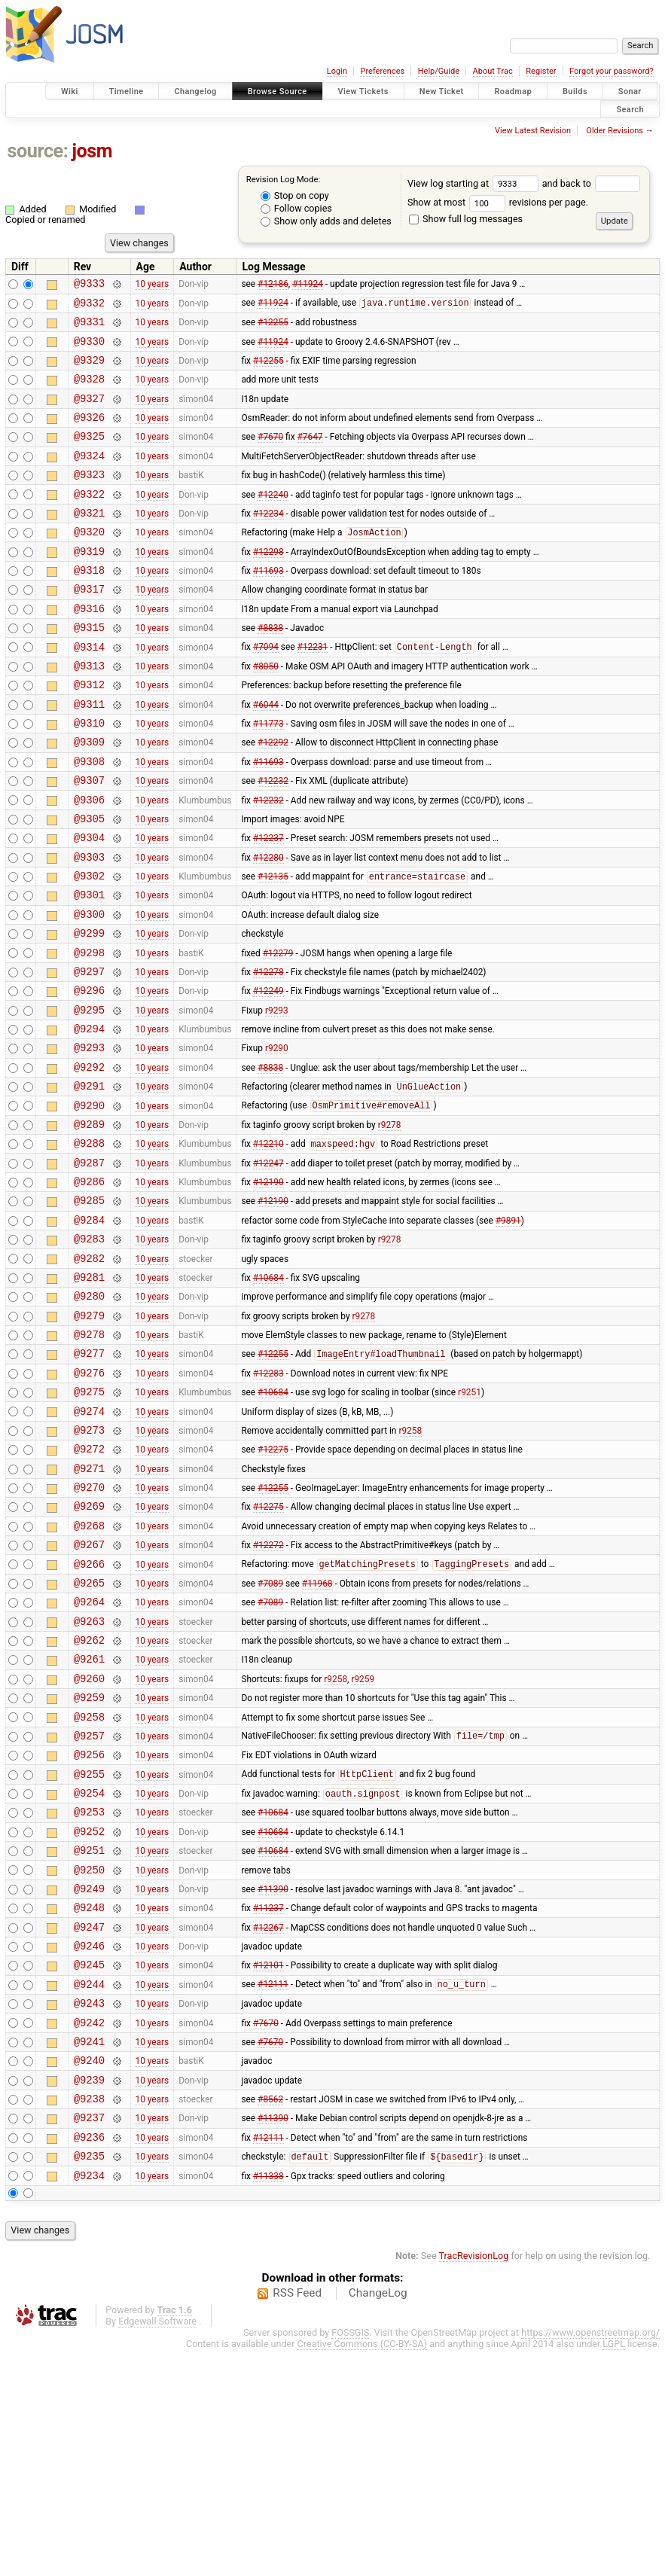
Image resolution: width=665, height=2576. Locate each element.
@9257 (89, 1909)
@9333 (89, 285)
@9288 (89, 1246)
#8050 (266, 712)
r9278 (389, 1225)
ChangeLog (378, 2519)
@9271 (89, 1610)
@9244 (89, 2187)
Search (630, 109)
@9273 (89, 1567)
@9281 (89, 1396)
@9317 (89, 627)
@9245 (89, 2165)
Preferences (382, 71)
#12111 (273, 2187)
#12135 (273, 949)
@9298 (89, 1033)
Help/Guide (438, 71)
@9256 (89, 1930)
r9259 (362, 1845)
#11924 (307, 285)
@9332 (89, 307)
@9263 (89, 1781)
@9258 (89, 1888)
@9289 (89, 1225)
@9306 (89, 862)
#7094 (266, 692)
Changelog (195, 91)
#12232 (273, 841)
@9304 (89, 905)
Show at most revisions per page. (497, 202)
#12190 (268, 1290)
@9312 (89, 734)
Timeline (126, 91)
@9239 (89, 2294)
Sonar (630, 91)
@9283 (89, 1353)
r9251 (469, 1525)
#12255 (273, 328)
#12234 (268, 541)
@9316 (89, 649)
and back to (591, 183)
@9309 (89, 798)
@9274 (89, 1546)
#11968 (317, 1738)
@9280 (89, 1417)
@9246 (89, 2144)
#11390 (273, 2080)
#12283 (268, 1503)
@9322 (89, 521)
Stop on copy (295, 195)
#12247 (268, 1268)
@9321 (89, 542)
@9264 (89, 1759)
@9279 (89, 1439)
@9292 (89, 1161)
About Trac (493, 71)
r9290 (276, 1140)
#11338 (268, 2400)
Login (337, 71)
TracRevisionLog (474, 2481)
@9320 (89, 563)
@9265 (89, 1738)
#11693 (268, 606)
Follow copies (296, 208)
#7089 (270, 1738)
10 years (152, 285)
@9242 (89, 2230)
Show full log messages (466, 218)
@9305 (89, 883)
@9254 (89, 1973)
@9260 (89, 1845)
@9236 (89, 2358)
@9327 (89, 414)
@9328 (89, 392)
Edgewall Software (157, 2547)
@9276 (89, 1503)
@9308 (89, 819)
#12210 (268, 1247)
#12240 (273, 520)
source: (38, 151)
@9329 (89, 371)
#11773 (268, 777)
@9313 (89, 713)
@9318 (89, 606)
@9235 (89, 2379)
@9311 (89, 755)
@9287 (89, 1268)
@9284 (89, 1332)
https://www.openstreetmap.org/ (590, 2558)
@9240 (89, 2272)
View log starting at (474, 183)
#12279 (278, 1033)
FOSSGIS (350, 2558)
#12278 (268, 1054)
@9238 (89, 2315)
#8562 (270, 2315)
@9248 (89, 2101)
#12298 (268, 584)
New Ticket (441, 91)
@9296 (89, 1076)
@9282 (89, 1375)
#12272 (268, 1695)
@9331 (89, 328)
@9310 (89, 777)
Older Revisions (614, 131)
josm (92, 151)
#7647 (310, 456)
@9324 (89, 478)
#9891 (508, 1332)
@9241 (89, 2251)
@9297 (89, 1054)
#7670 (270, 456)
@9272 (89, 1588)
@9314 (89, 691)
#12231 (312, 692)
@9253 (89, 1994)
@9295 (89, 1097)
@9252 (89, 2016)
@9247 (89, 2123)
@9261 (89, 1823)
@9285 (89, 1310)
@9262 (89, 1802)
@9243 (89, 2208)
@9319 (89, 585)
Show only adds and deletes (326, 221)
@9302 (89, 947)
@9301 (89, 969)
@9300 (89, 990)
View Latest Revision (533, 131)
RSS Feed (297, 2519)
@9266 (89, 1717)
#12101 (268, 2165)
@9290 (89, 1204)
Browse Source (277, 91)
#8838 (270, 670)
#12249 (268, 1076)
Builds (575, 91)
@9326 (89, 435)
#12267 (268, 2122)
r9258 (410, 1567)
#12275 (273, 1589)
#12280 (268, 926)
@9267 (89, 1695)
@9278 (89, 1460)
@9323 (89, 499)
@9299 (89, 1011)
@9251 (89, 2037)
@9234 (89, 2401)
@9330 (89, 350)
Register (541, 71)
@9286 (89, 1289)
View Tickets (363, 91)
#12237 (268, 905)
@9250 (89, 2059)
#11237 (268, 2101)
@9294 (89, 1118)
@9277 (89, 1481)
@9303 (89, 926)
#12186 (273, 285)
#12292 (273, 798)
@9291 (89, 1182)
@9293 (89, 1140)
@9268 (89, 1674)
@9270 (89, 1631)
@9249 (89, 2080)
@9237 (89, 2336)
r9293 (276, 1097)
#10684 (268, 1396)
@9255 (89, 1952)
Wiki (69, 91)
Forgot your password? (611, 71)
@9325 (89, 456)
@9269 (89, 1652)
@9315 (89, 670)
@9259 (89, 1866)
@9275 (89, 1524)
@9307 (89, 841)
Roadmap (513, 91)
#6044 (266, 755)
